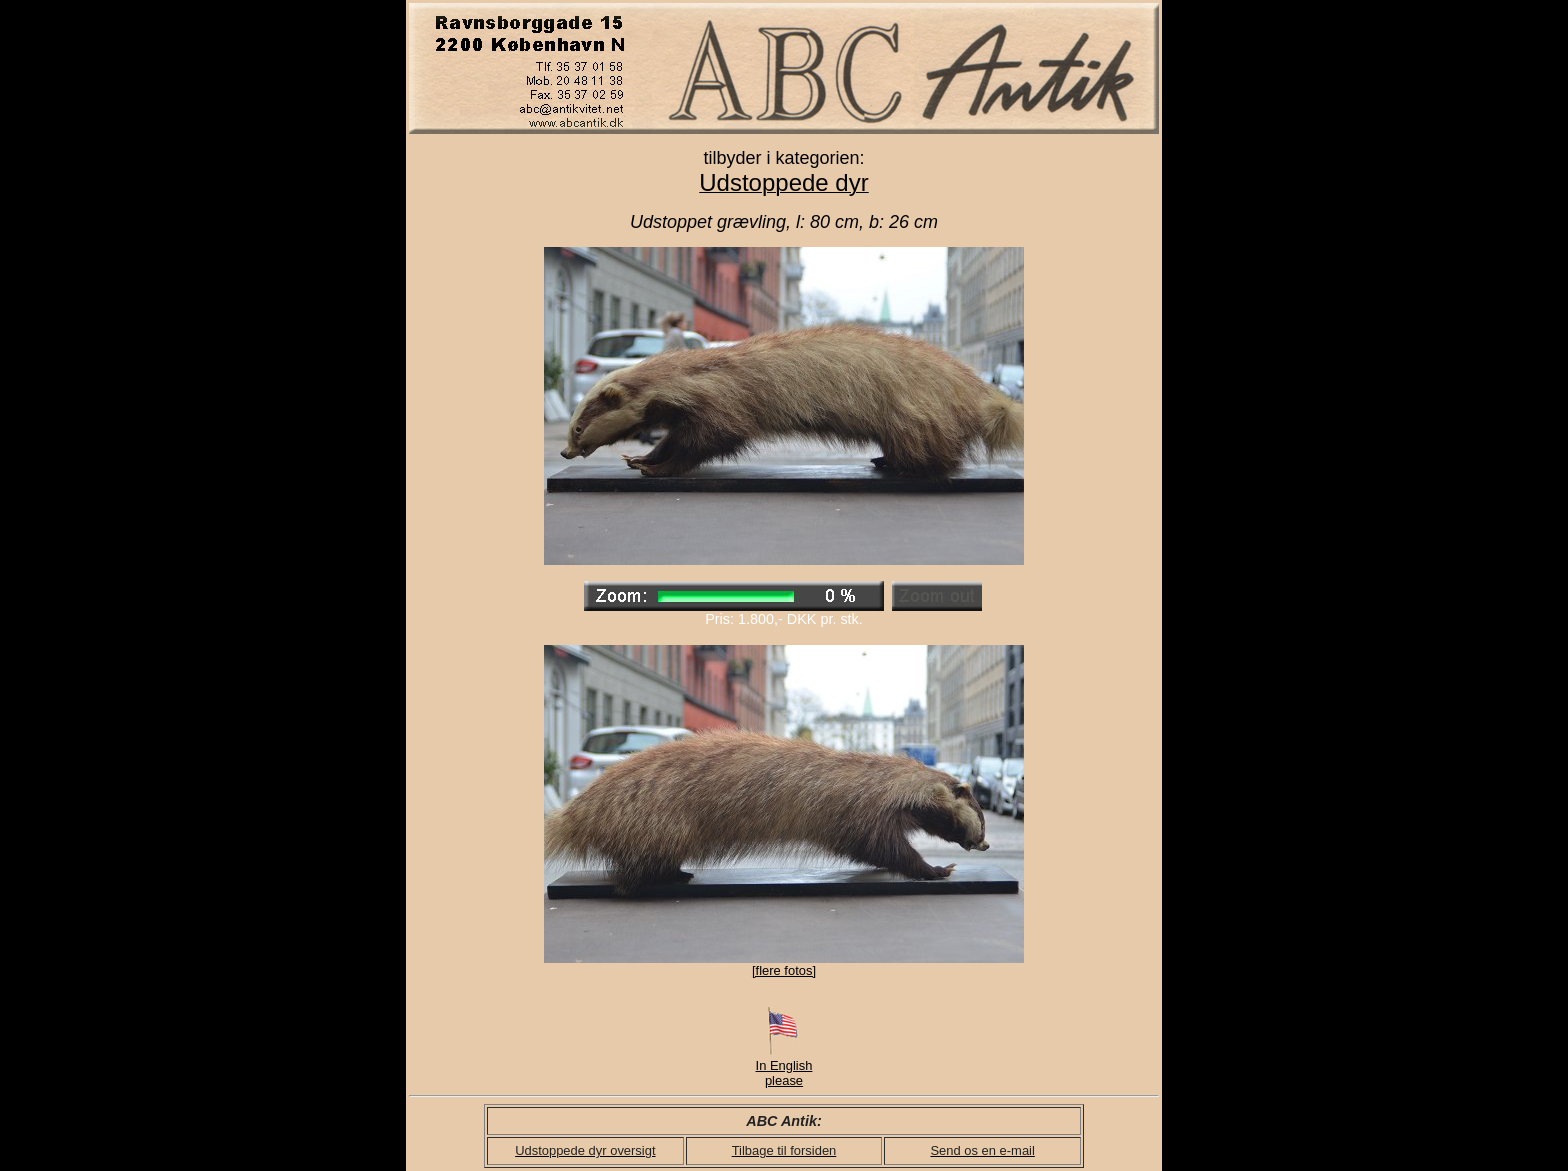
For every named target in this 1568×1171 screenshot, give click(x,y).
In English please (784, 1067)
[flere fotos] (784, 970)
